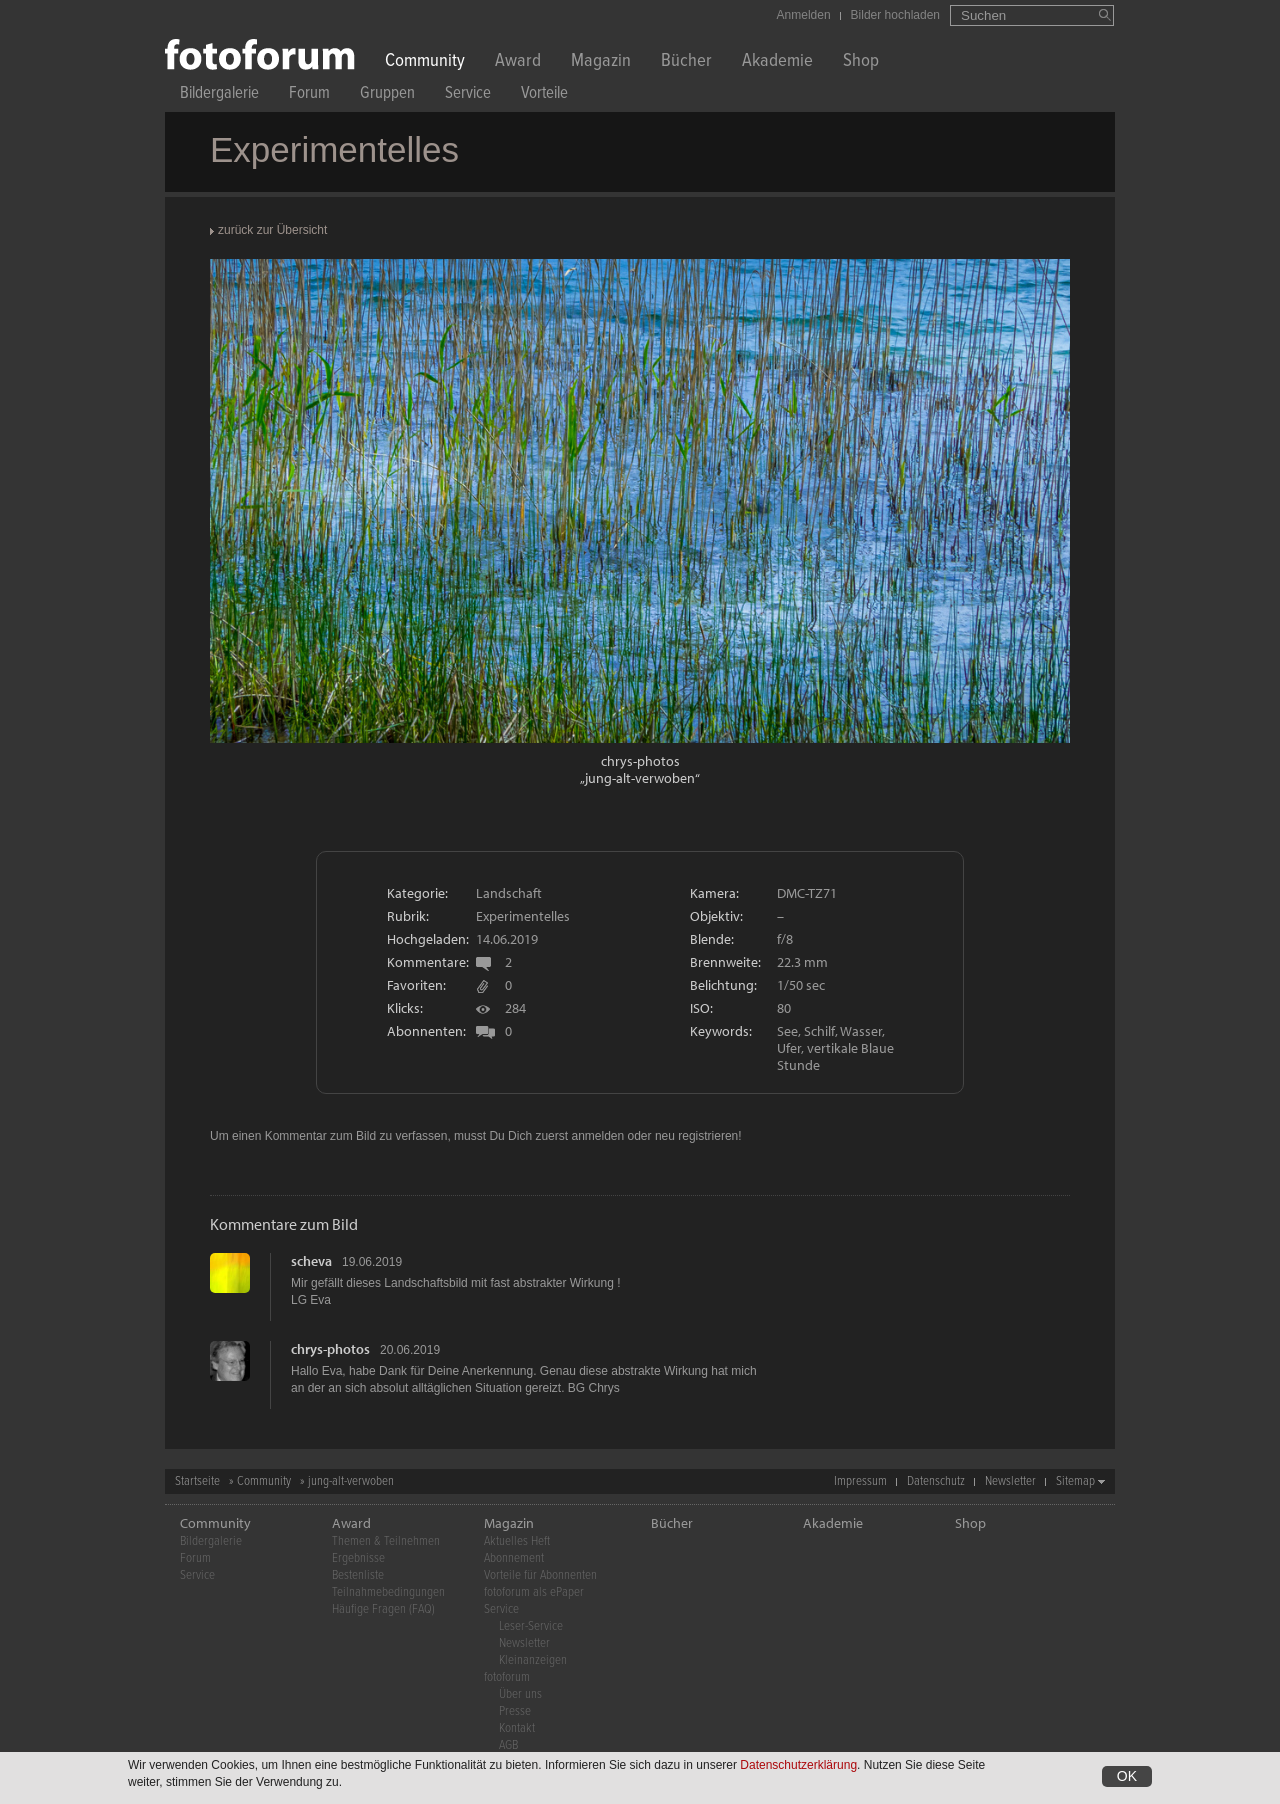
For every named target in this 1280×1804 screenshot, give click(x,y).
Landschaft (509, 893)
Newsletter (1010, 1481)
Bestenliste (358, 1575)
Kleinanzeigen (533, 1660)
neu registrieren (696, 1136)
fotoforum (507, 1677)
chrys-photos (640, 761)
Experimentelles (523, 916)
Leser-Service (531, 1626)
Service (468, 95)
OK (1127, 1778)
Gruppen (387, 95)
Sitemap (1075, 1481)
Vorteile (544, 95)
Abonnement (514, 1558)
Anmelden (804, 15)
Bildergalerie (219, 95)
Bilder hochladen (895, 15)
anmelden (597, 1136)
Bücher (686, 62)
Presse (515, 1711)
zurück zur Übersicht (272, 230)
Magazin (601, 62)
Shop (861, 62)
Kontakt (517, 1728)
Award (518, 62)
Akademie (777, 62)
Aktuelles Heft (517, 1541)
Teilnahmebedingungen (388, 1592)
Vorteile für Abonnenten (540, 1575)
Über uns (520, 1694)
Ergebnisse (358, 1558)
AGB (508, 1745)
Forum (309, 95)
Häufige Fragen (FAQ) (383, 1609)
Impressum (860, 1481)
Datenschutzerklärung (798, 1767)
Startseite (197, 1481)
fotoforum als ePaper (534, 1592)
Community (425, 62)
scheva (311, 1261)
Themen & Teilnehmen (386, 1541)
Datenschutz (936, 1481)
